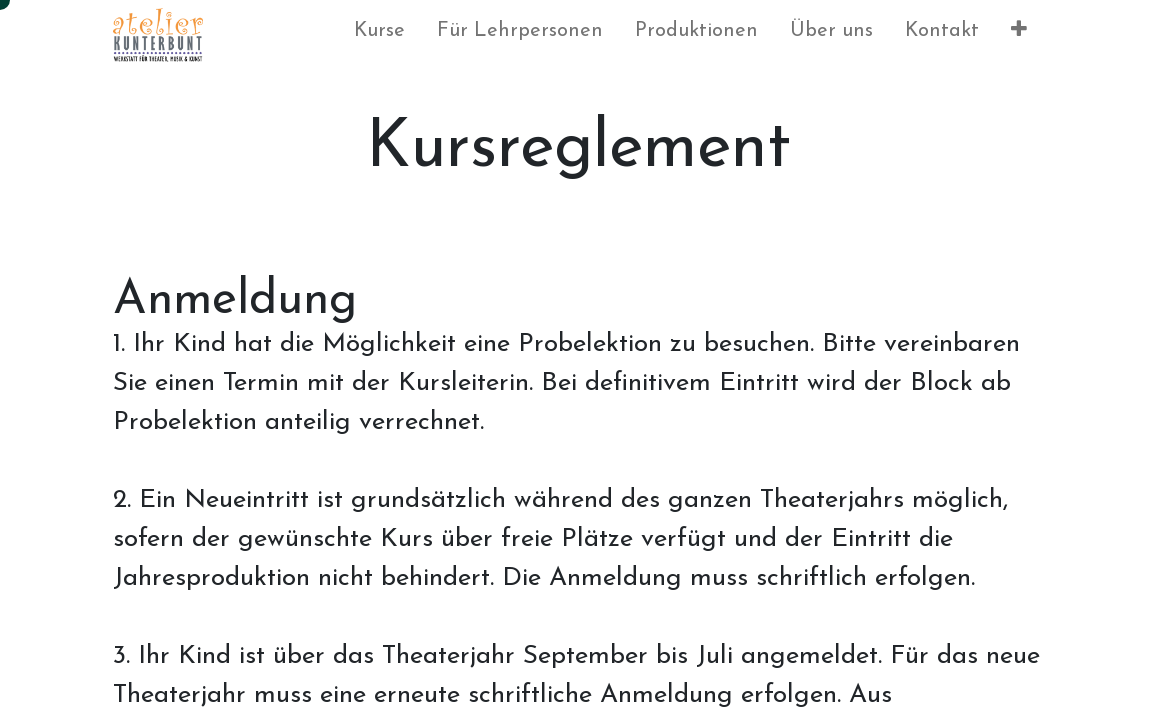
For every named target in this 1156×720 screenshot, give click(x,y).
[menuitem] (379, 35)
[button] (1019, 35)
